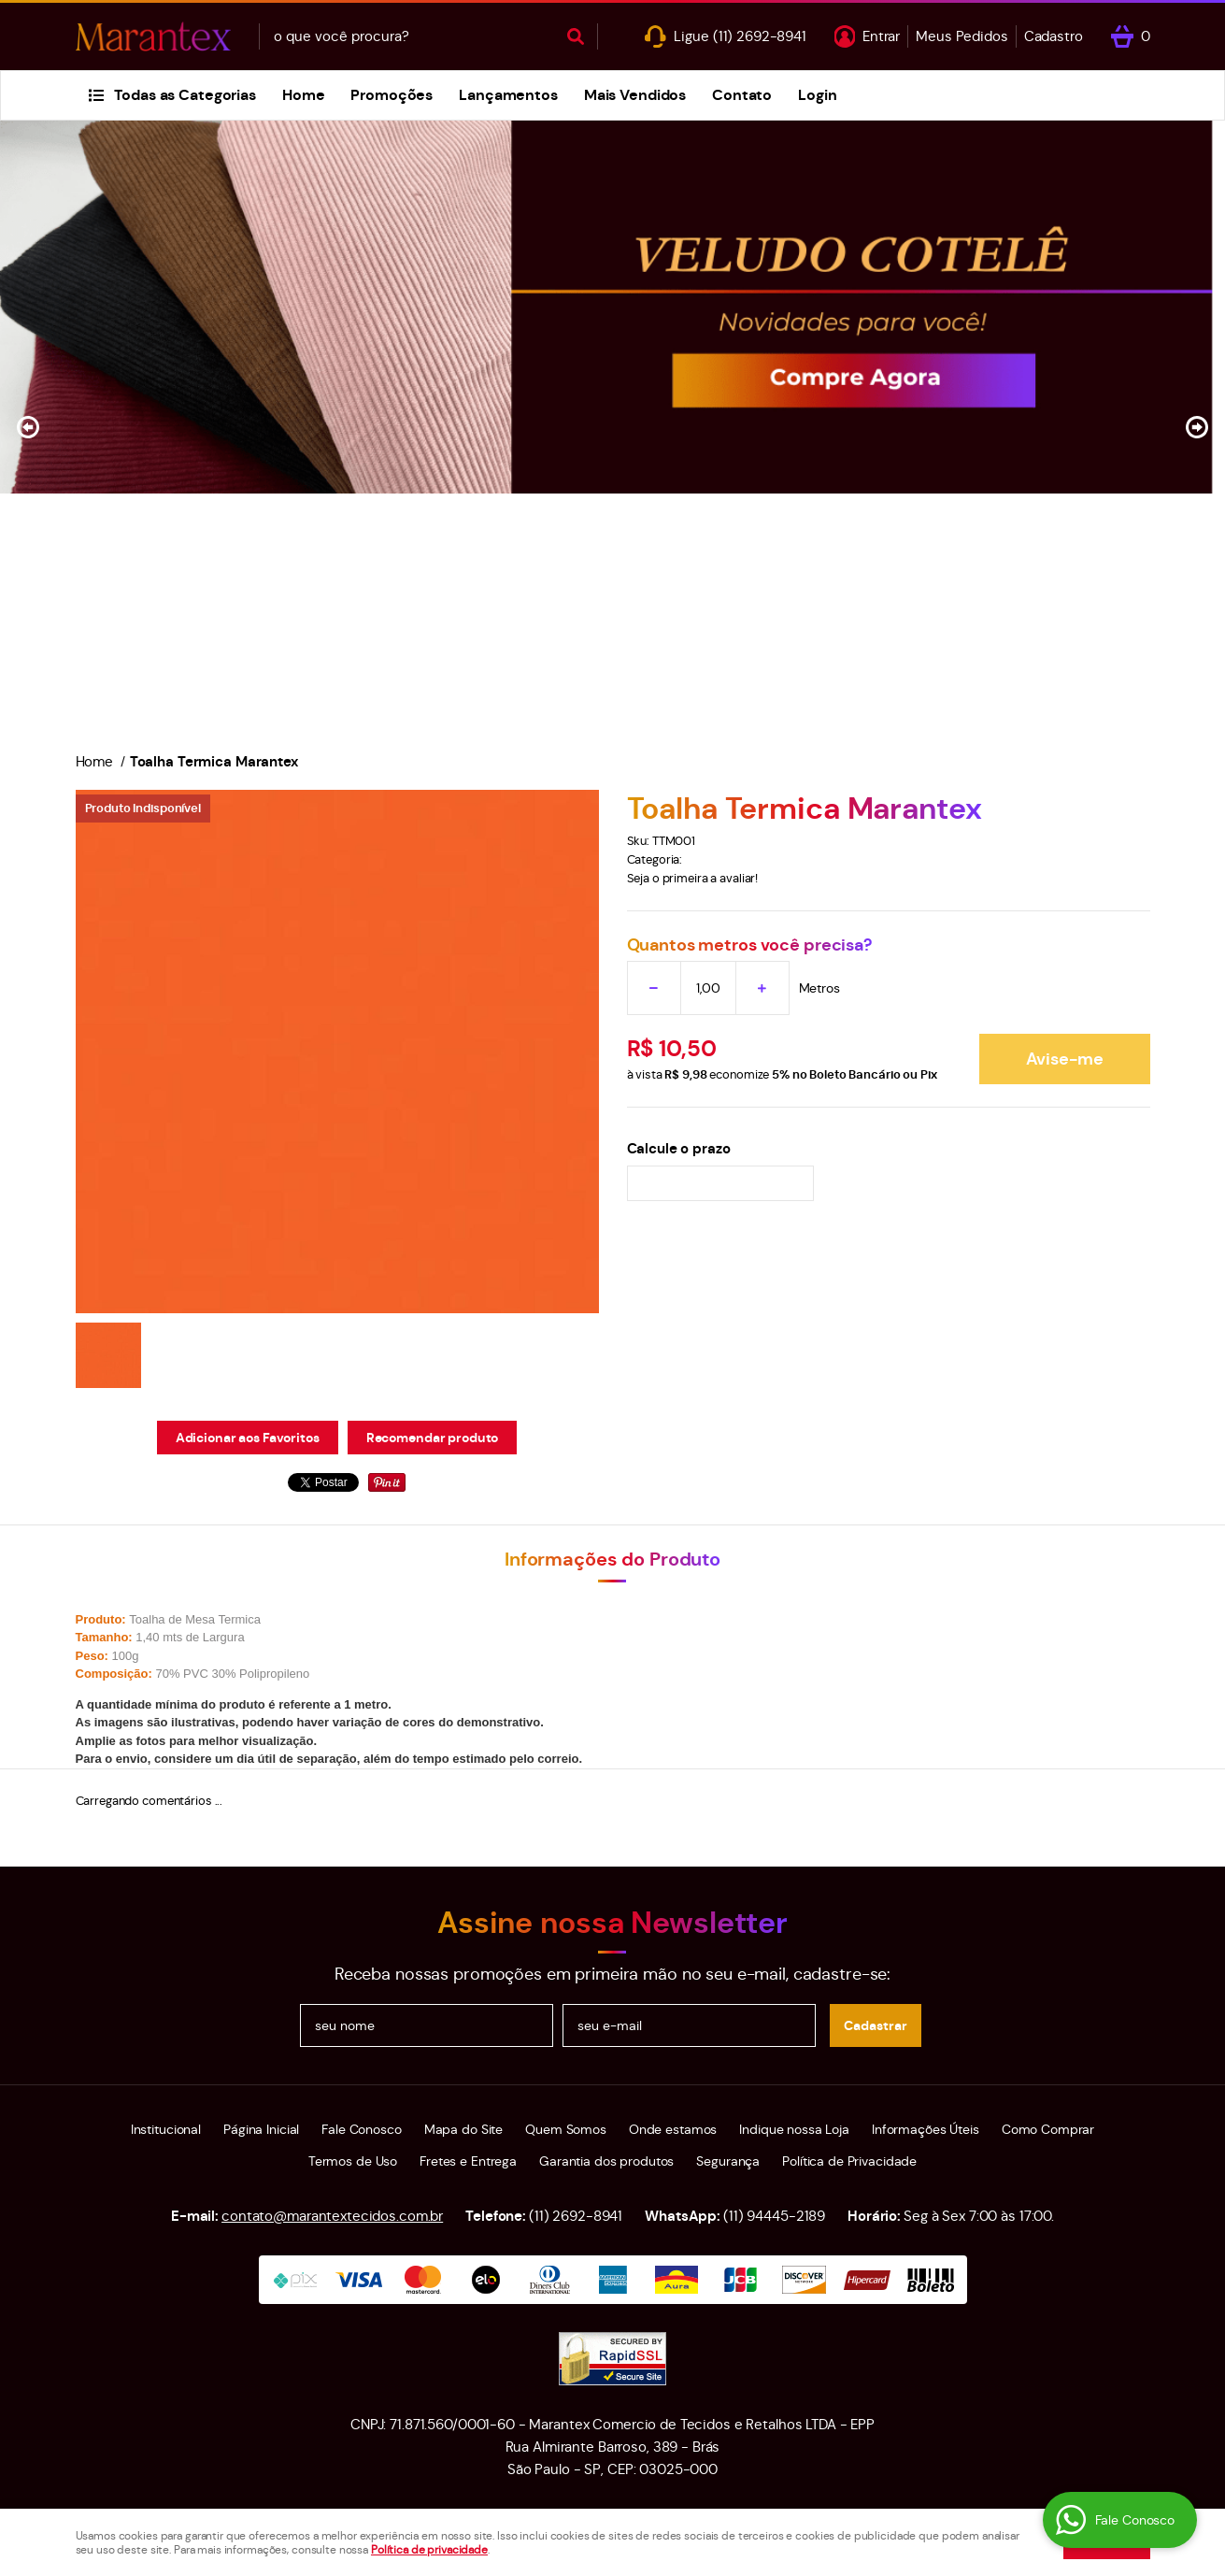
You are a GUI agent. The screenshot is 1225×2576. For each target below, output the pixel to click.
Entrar (881, 36)
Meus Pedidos (961, 36)
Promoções (391, 95)
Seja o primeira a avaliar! (693, 878)
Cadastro (1053, 36)
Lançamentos (508, 95)
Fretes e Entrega (468, 2161)
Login (817, 95)
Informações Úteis (925, 2129)
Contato (742, 95)
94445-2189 (774, 2216)
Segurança (728, 2161)
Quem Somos (565, 2129)
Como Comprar (1048, 2129)
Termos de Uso (352, 2161)
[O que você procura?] (575, 36)
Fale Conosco (361, 2129)
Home (303, 95)
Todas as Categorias (185, 95)
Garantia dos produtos (606, 2161)
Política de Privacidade (849, 2161)
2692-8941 (759, 36)
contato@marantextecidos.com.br (332, 2216)
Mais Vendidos (635, 95)
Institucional (166, 2129)
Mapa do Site (463, 2129)
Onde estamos (673, 2129)
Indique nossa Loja (794, 2129)
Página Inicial (261, 2129)
